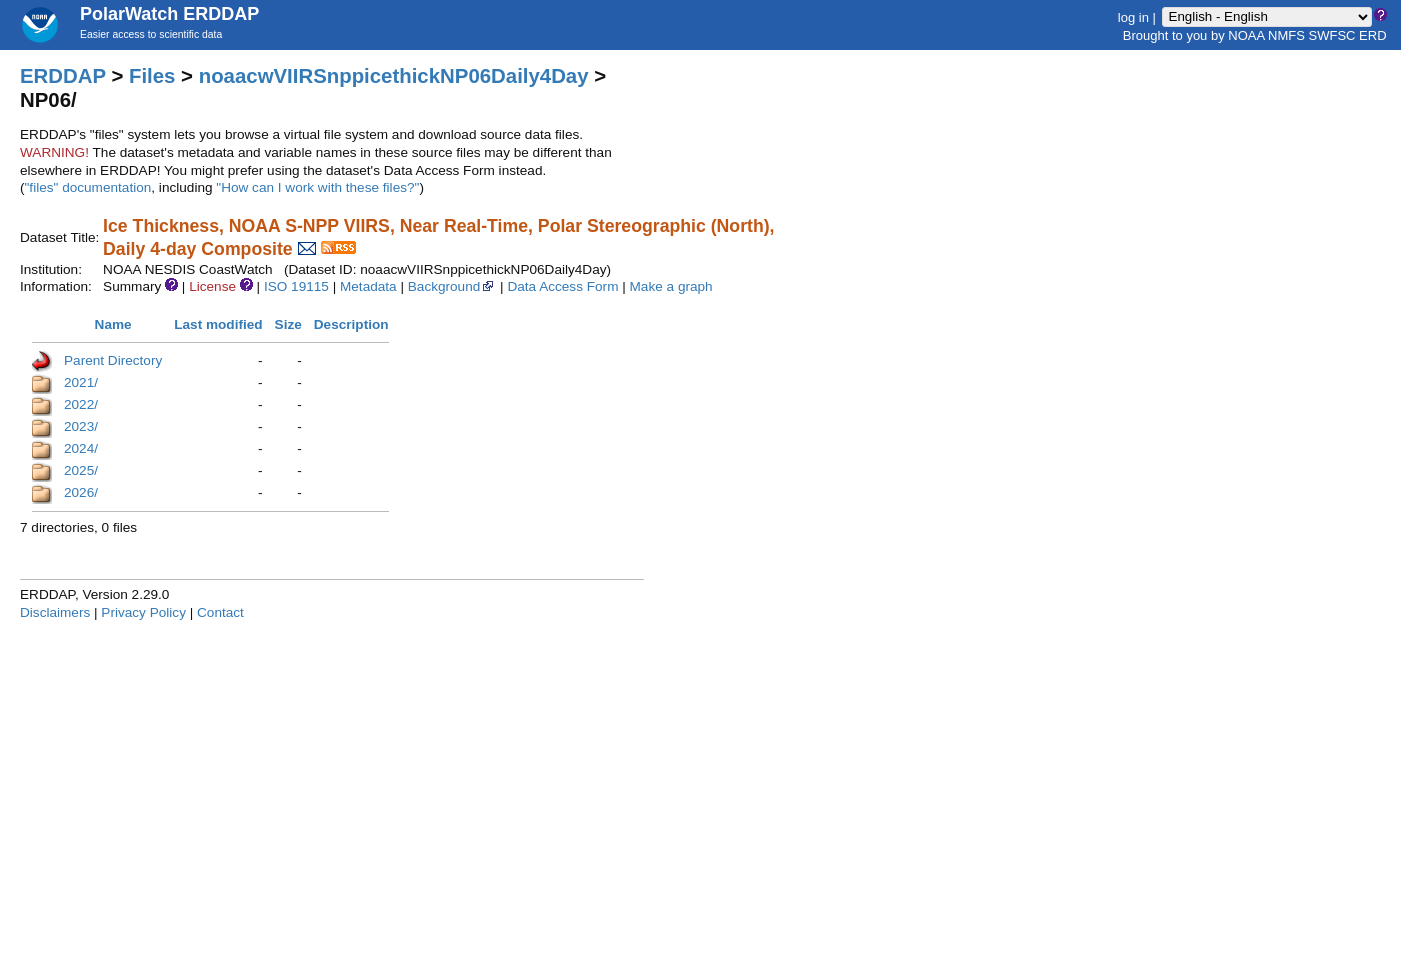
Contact (220, 612)
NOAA (1246, 35)
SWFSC (1332, 35)
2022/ (81, 404)
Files (152, 76)
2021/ (81, 382)
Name (113, 324)
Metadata (368, 286)
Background (452, 286)
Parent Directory (113, 360)
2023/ (81, 426)
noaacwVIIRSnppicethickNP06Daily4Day (394, 76)
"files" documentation (88, 187)
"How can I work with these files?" (317, 187)
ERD (1372, 35)
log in (1133, 16)
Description (351, 324)
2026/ (81, 492)
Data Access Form (562, 286)
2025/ (81, 470)
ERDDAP (63, 76)
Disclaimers (55, 612)
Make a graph (671, 286)
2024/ (81, 448)
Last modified (218, 324)
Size (288, 324)
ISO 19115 (296, 286)
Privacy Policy (143, 612)
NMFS (1286, 35)
